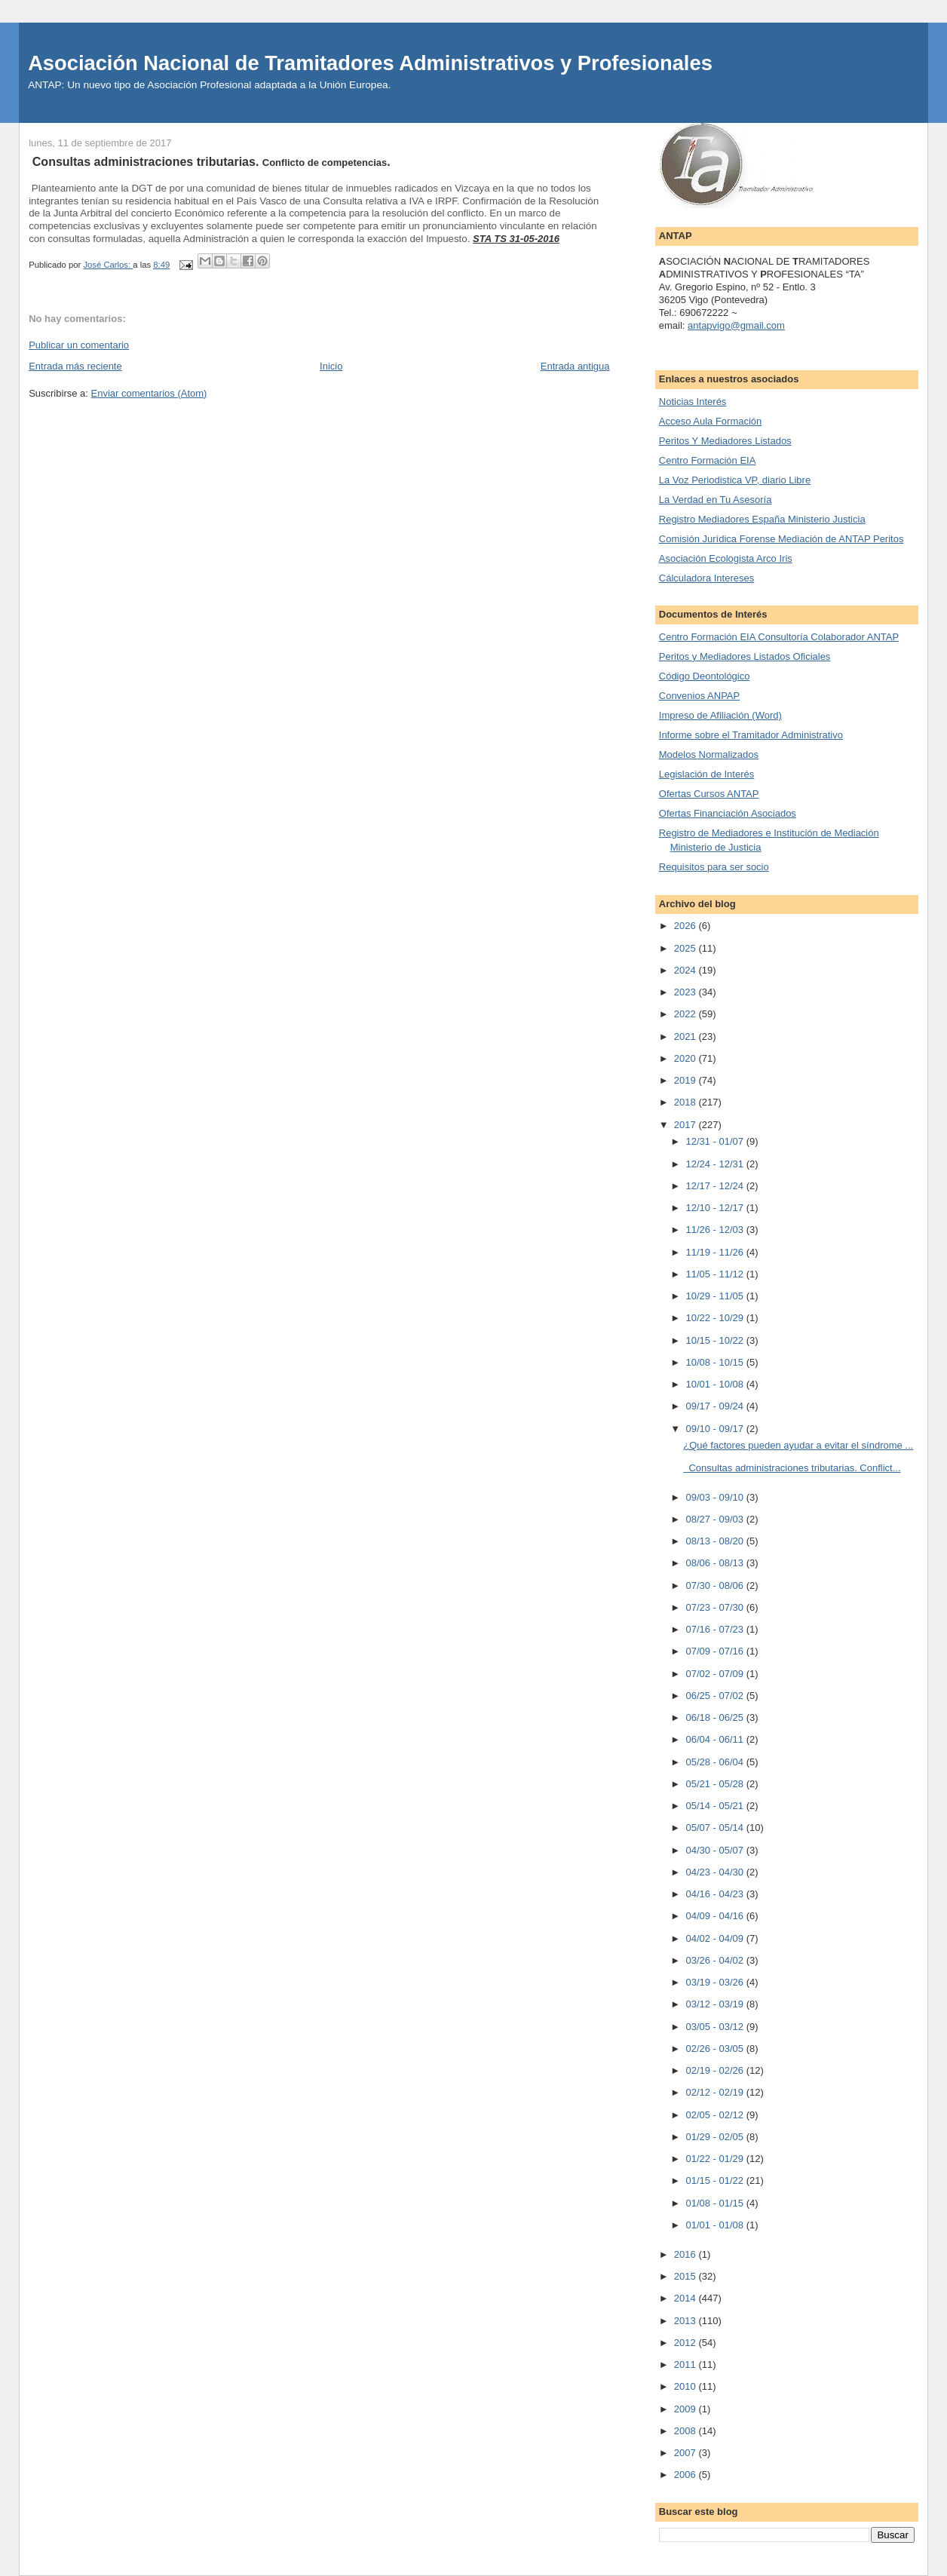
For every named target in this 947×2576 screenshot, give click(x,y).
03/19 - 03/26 (715, 1982)
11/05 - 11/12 (715, 1274)
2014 (686, 2298)
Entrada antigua (575, 366)
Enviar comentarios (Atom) (149, 393)
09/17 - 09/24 (715, 1406)
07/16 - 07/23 (715, 1629)
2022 (686, 1014)
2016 (686, 2254)
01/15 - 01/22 (715, 2180)
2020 (686, 1058)
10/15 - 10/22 (715, 1340)
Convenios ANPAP (699, 695)
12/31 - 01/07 (715, 1141)
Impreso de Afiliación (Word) (720, 715)
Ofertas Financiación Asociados (727, 813)
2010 (686, 2386)
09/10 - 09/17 (715, 1428)
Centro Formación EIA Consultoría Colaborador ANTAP (779, 636)
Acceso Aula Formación (710, 421)
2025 (686, 948)
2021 (686, 1036)
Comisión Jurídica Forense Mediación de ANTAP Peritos (781, 538)
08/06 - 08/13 (715, 1563)
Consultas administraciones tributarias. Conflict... (791, 1468)
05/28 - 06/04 (715, 1762)
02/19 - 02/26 (715, 2070)
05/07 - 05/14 (715, 1827)
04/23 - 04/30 (715, 1872)
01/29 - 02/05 (715, 2136)
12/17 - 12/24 (715, 1185)
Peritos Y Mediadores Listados (725, 440)
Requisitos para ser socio (714, 866)
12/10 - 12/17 (715, 1207)
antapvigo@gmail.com (736, 325)
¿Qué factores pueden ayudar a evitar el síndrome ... (798, 1445)
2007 (686, 2452)
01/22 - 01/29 (715, 2158)
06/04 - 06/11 (715, 1739)
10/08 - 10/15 (715, 1362)
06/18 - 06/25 (715, 1717)
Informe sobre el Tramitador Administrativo (751, 735)
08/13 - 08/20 (715, 1541)
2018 (686, 1102)
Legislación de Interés (706, 774)
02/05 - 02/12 (715, 2115)
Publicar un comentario (79, 345)
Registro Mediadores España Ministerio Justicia (762, 519)
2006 (686, 2474)
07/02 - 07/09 (715, 1673)
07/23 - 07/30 (715, 1607)
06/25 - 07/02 (715, 1695)
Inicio (331, 366)
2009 (686, 2409)
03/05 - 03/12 (715, 2026)
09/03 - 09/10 (715, 1497)
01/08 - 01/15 (715, 2203)
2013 (686, 2320)
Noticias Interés (693, 401)
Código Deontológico (704, 676)
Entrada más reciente (75, 366)
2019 (686, 1080)
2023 (686, 992)
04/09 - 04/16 (715, 1915)
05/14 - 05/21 (715, 1805)
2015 (686, 2276)
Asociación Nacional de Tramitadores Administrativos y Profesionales (370, 63)
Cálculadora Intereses (706, 578)
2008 (686, 2430)
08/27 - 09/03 (715, 1519)
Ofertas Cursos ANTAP (709, 793)
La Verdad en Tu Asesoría (715, 499)
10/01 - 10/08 (715, 1384)
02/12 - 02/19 (715, 2092)
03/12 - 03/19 (715, 2004)
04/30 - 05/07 (715, 1850)
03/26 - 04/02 (715, 1960)
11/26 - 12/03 (715, 1229)
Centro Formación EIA (707, 460)
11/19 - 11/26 (715, 1252)
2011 (686, 2364)
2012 (686, 2342)
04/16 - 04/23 (715, 1894)
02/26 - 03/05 (715, 2048)
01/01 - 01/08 (715, 2225)
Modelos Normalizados (709, 754)
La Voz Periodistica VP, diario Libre (735, 480)
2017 (686, 1124)
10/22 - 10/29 (715, 1317)
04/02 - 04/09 (715, 1938)
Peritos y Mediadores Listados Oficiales (745, 656)
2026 (686, 925)
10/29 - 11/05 (715, 1296)
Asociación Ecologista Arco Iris (725, 558)
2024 (686, 970)
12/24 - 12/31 (715, 1164)
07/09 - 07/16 (715, 1651)
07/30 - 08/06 (715, 1585)
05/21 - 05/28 (715, 1783)
